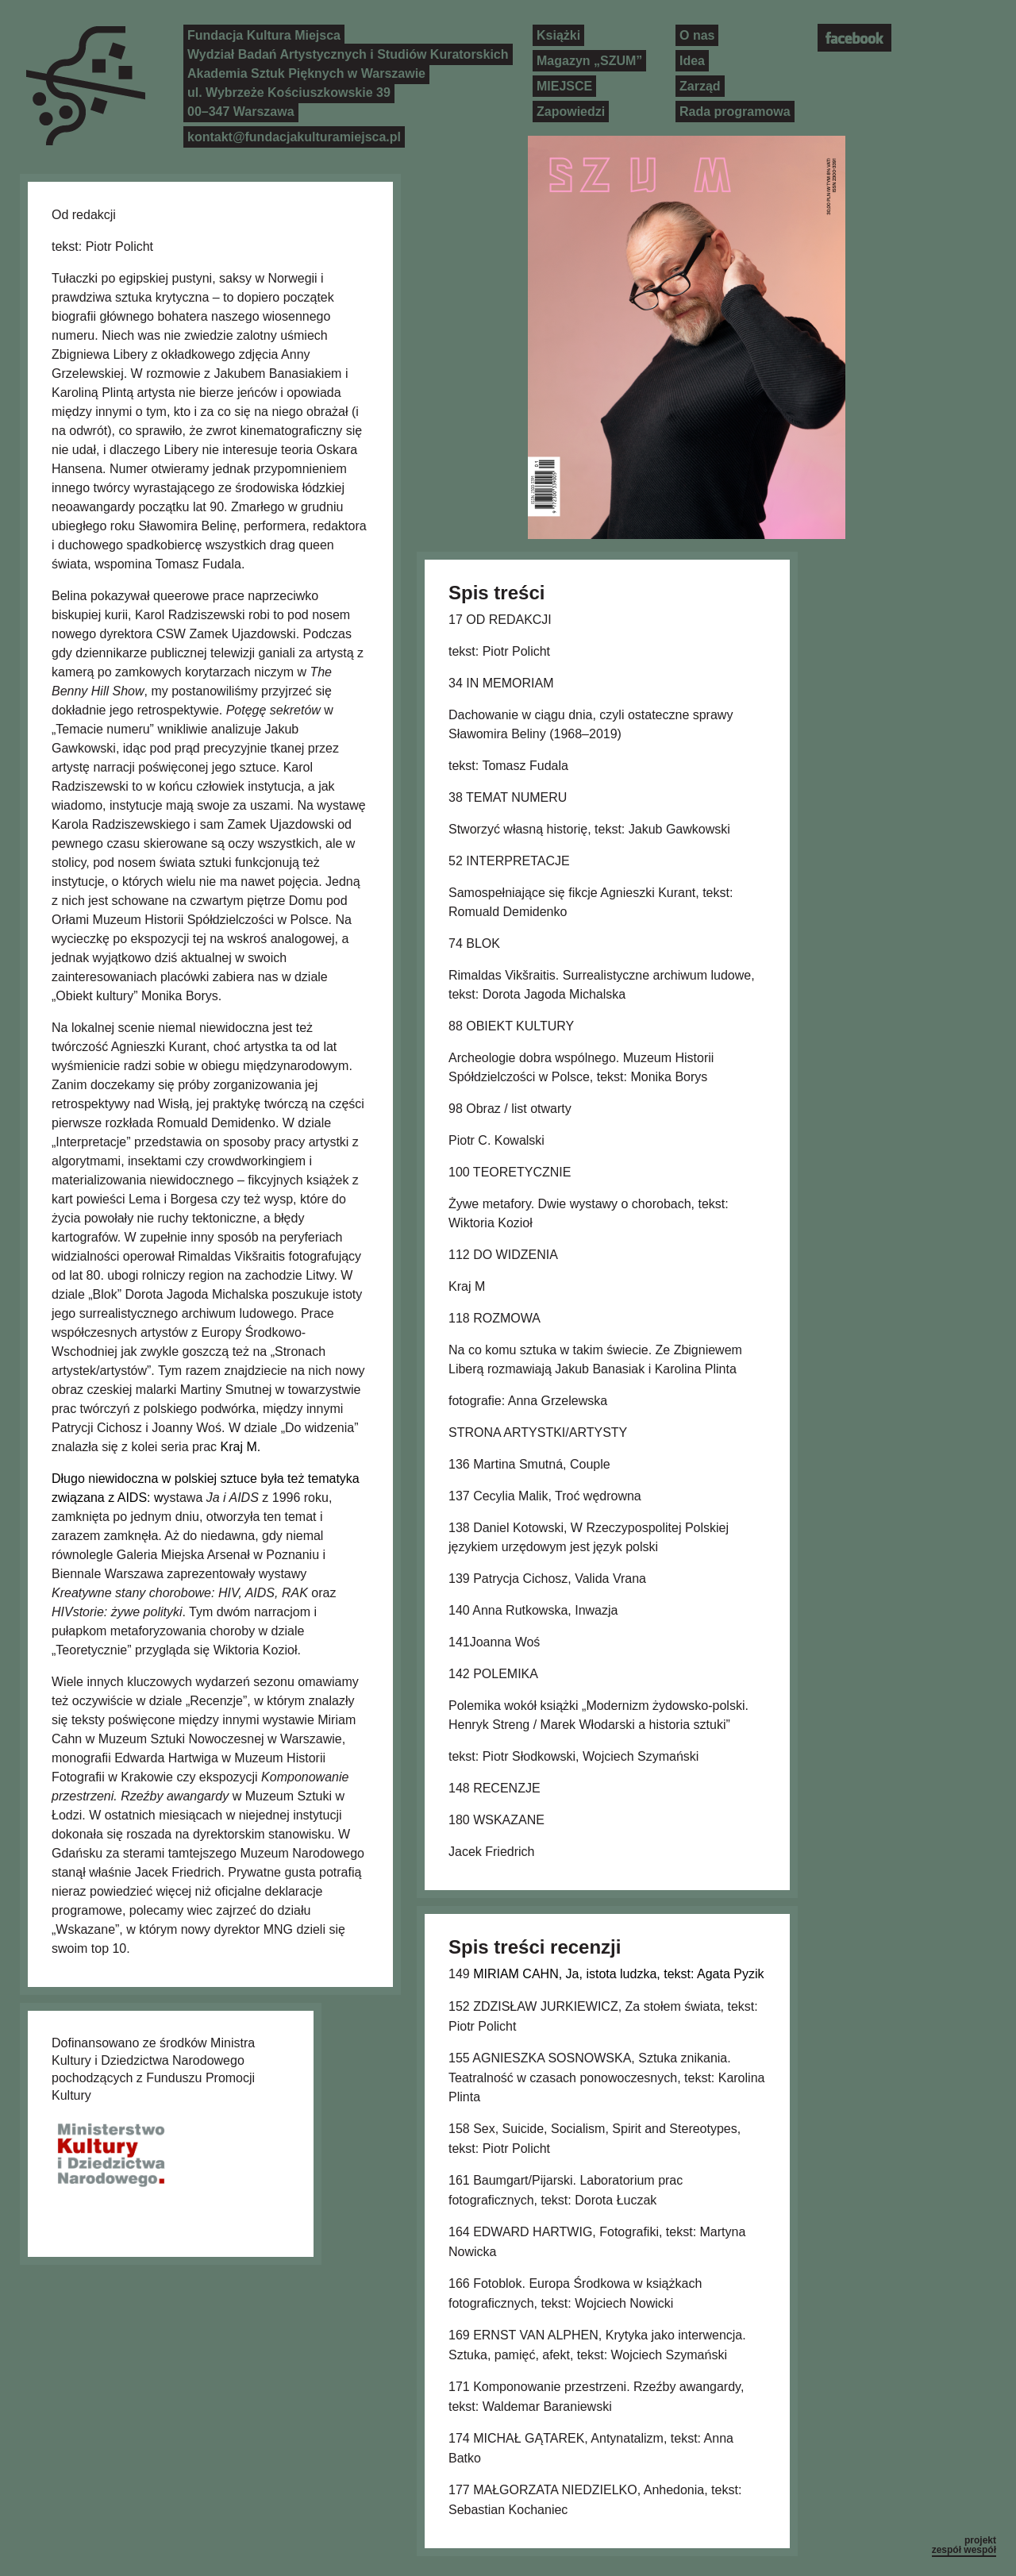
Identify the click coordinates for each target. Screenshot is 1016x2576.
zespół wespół (964, 2549)
